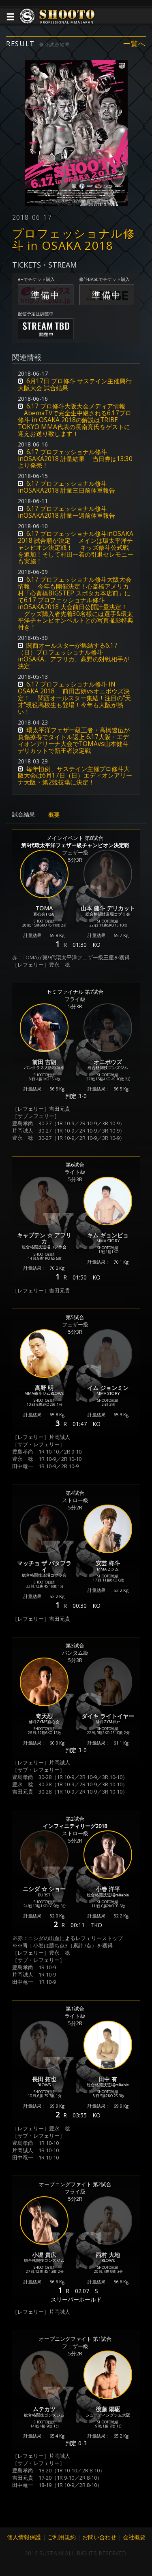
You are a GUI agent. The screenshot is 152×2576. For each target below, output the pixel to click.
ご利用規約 (61, 2537)
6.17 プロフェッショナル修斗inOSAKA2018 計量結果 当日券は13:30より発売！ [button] (75, 459)
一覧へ (134, 43)
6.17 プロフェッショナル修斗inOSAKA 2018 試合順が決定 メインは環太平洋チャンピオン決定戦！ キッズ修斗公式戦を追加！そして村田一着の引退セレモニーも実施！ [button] (75, 547)
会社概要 (134, 2537)
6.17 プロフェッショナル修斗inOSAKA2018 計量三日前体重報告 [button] (66, 487)
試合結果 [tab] (23, 814)
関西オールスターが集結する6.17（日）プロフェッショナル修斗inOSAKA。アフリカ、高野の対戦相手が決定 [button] (73, 655)
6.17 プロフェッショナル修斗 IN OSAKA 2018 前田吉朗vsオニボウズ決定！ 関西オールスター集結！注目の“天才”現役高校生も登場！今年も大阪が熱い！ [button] (74, 698)
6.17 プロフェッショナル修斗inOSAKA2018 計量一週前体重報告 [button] (66, 512)
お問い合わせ (99, 2537)
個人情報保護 (24, 2537)
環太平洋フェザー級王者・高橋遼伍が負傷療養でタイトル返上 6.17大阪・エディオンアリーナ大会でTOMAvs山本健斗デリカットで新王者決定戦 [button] (74, 740)
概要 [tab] (54, 814)
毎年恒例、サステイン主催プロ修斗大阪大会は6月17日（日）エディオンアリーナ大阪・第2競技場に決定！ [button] (75, 776)
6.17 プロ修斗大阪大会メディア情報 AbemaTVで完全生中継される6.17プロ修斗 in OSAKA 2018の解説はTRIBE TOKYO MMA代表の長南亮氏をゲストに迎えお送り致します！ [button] (74, 420)
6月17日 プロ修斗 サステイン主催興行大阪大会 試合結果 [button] (75, 384)
